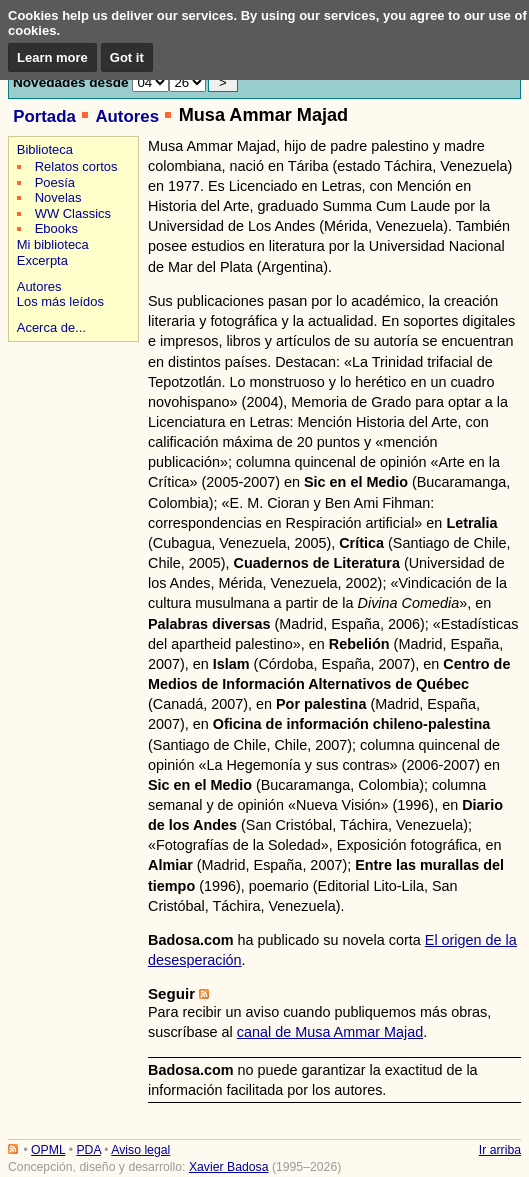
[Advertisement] (70, 417)
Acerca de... (51, 327)
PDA (88, 1150)
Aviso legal (140, 1150)
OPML (48, 1150)
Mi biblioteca (53, 244)
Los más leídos (60, 301)
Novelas (58, 197)
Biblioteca (45, 149)
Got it (127, 57)
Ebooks (56, 228)
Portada (44, 116)
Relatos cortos (76, 166)
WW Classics (73, 213)
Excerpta (42, 260)
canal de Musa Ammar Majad (330, 1032)
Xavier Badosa (229, 1167)
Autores (127, 116)
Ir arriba (500, 1150)
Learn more (52, 57)
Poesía (55, 182)
